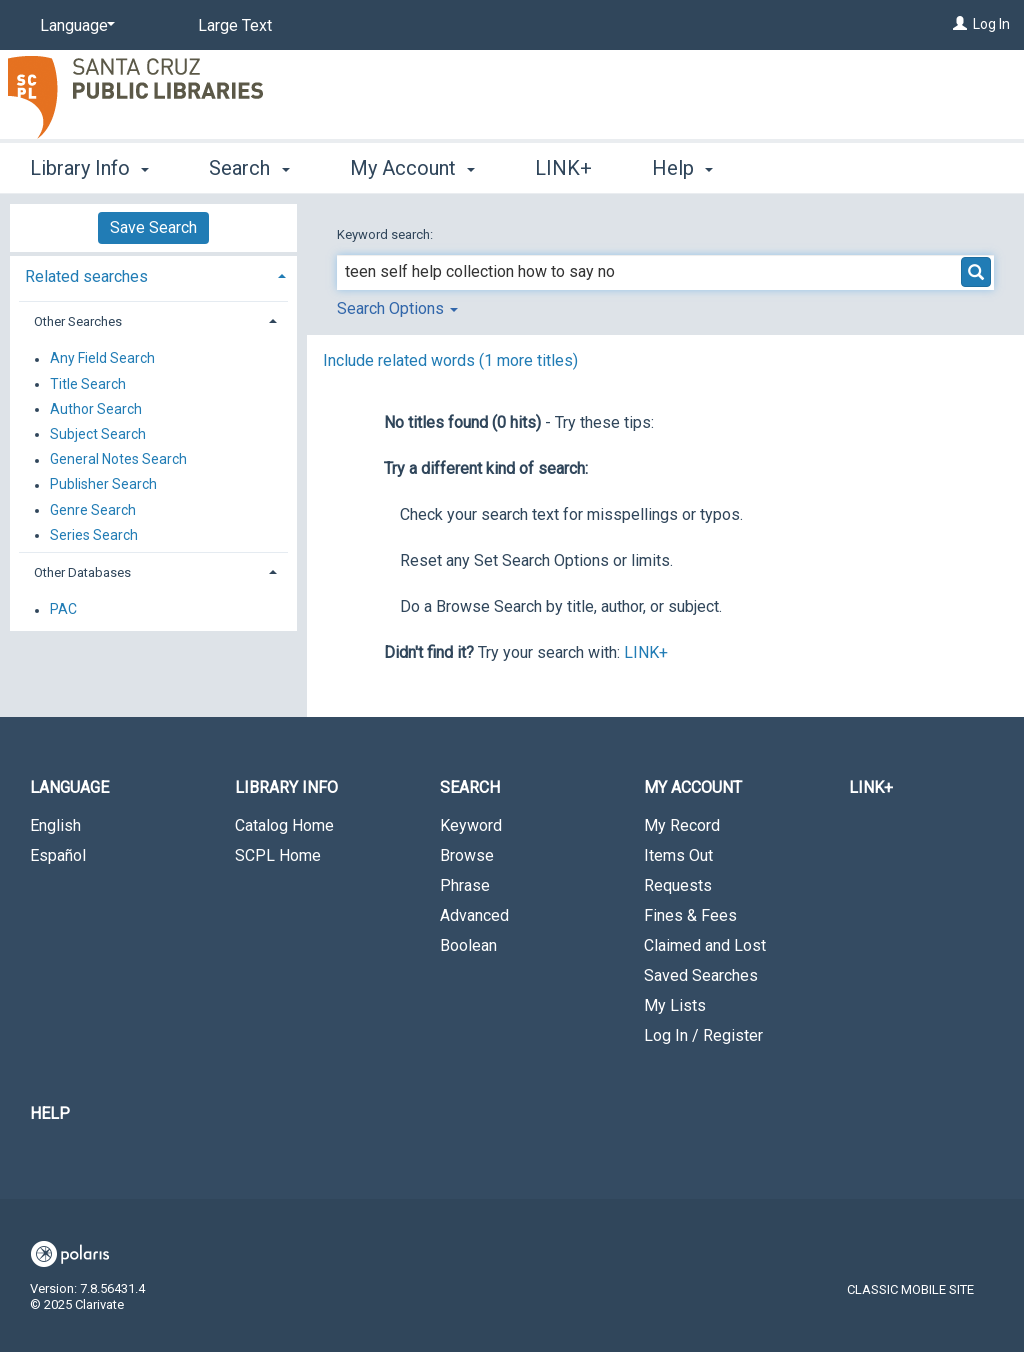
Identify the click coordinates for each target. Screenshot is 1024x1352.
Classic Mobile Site (910, 1289)
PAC (63, 610)
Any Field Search (102, 359)
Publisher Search (103, 485)
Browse (467, 855)
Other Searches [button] (78, 321)
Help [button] (682, 168)
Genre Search (93, 510)
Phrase (465, 885)
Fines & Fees (690, 915)
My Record (682, 825)
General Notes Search (118, 460)
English (55, 825)
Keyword (471, 825)
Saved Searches (701, 975)
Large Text (235, 25)
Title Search (88, 384)
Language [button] (69, 787)
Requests (678, 885)
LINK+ (563, 168)
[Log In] (960, 24)
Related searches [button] (86, 276)
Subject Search (98, 434)
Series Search (94, 535)
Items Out (678, 855)
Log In (991, 24)
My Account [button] (412, 168)
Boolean (468, 945)
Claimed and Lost (705, 945)
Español (58, 855)
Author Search (96, 409)
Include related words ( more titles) (450, 360)
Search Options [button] (397, 308)
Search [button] (249, 168)
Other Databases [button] (82, 572)
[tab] (153, 274)
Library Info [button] (89, 168)
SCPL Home (278, 855)
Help (50, 1113)
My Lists (675, 1005)
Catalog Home (284, 825)
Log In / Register (703, 1035)
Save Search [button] (153, 227)
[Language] (74, 26)
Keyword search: (386, 234)
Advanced (474, 915)
